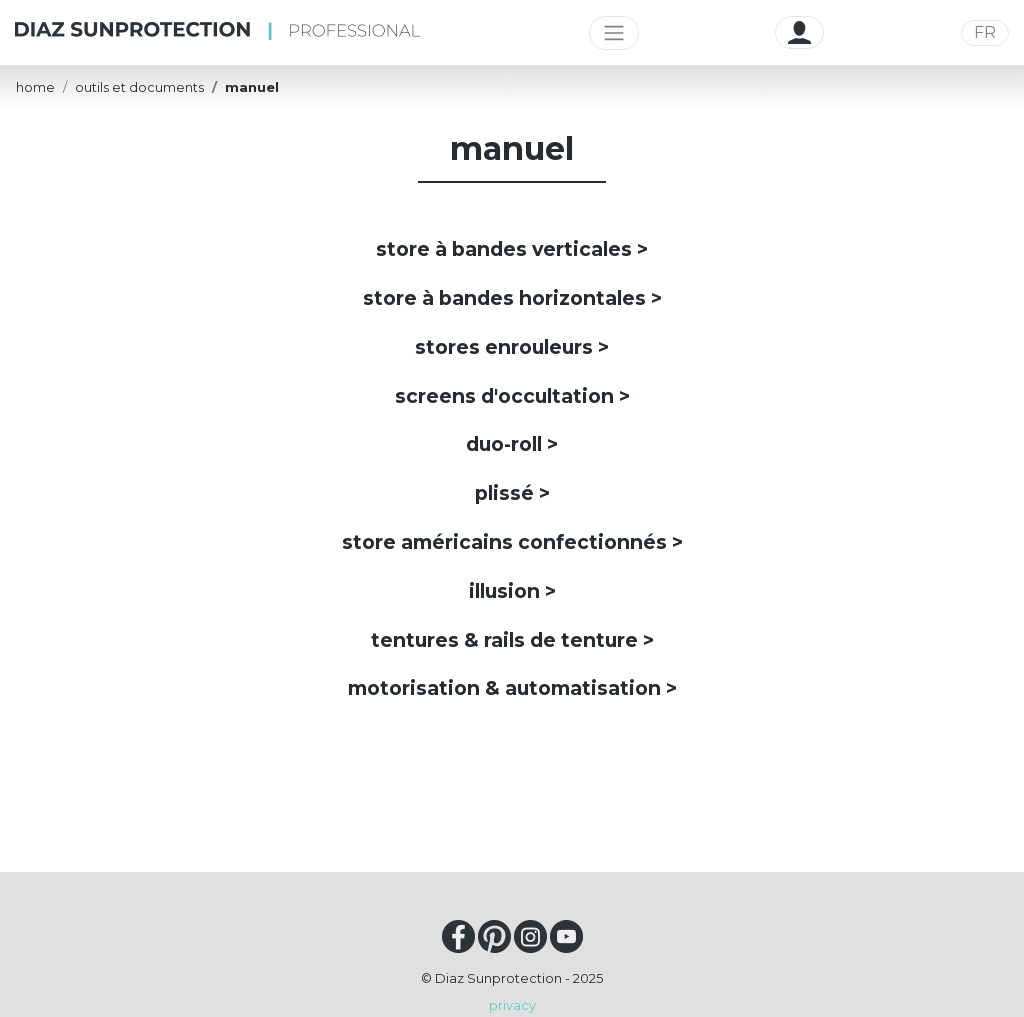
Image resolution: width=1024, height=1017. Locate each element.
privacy (512, 1005)
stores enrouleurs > (512, 347)
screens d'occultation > (512, 396)
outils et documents (139, 87)
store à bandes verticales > (512, 249)
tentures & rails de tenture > (512, 640)
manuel (252, 87)
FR (985, 32)
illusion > (512, 591)
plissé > (512, 493)
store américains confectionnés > (512, 542)
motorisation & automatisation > (512, 688)
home (35, 87)
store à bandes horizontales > (512, 298)
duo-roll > (512, 444)
